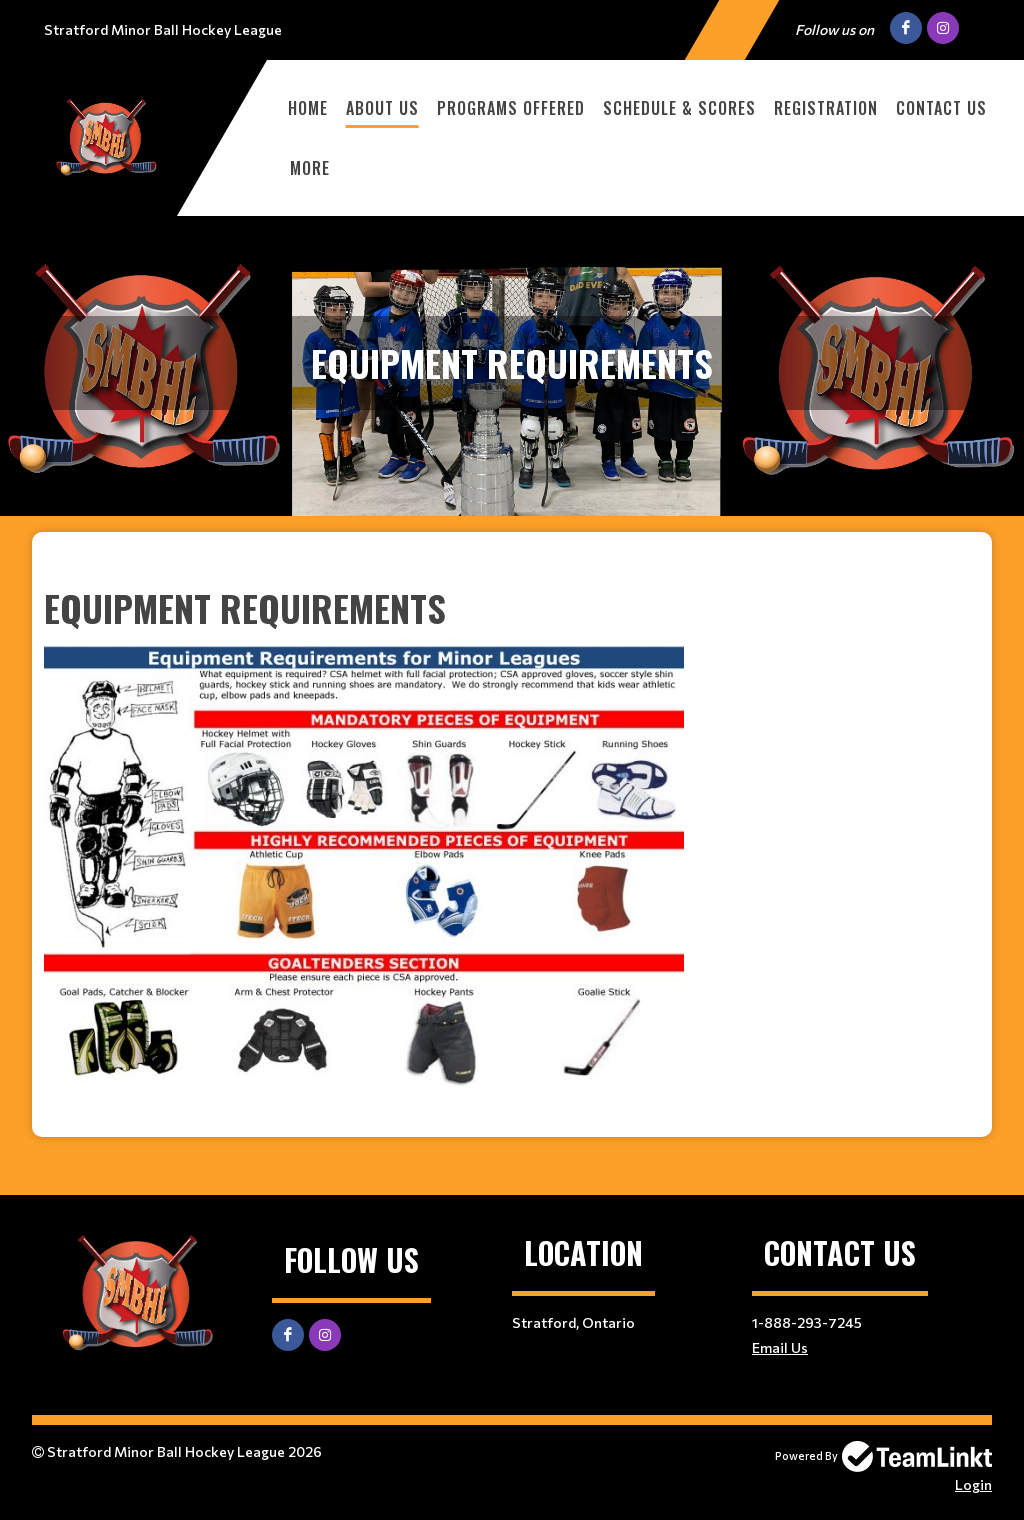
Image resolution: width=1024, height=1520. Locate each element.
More (310, 168)
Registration (826, 108)
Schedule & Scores (679, 108)
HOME (308, 108)
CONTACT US (941, 108)
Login (973, 1484)
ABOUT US (382, 108)
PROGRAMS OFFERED (511, 108)
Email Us (780, 1347)
